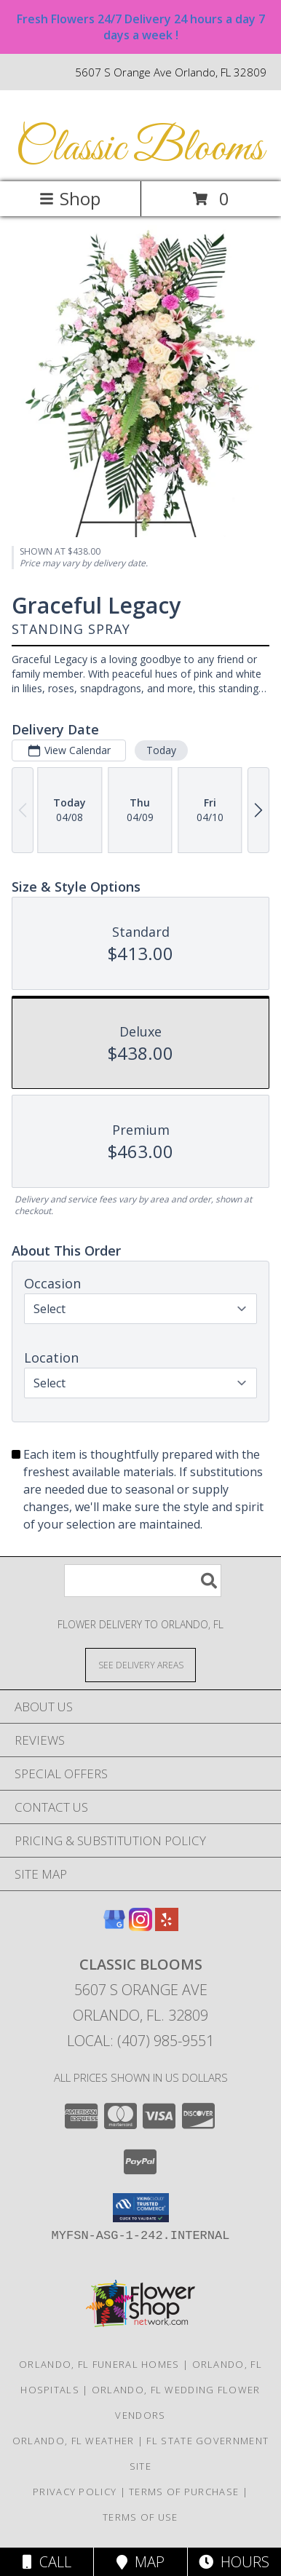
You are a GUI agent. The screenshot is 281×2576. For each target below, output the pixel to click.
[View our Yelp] (166, 1926)
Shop (69, 198)
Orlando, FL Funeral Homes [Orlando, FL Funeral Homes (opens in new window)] (99, 2364)
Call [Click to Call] (47, 2562)
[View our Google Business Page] (114, 1926)
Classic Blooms (139, 148)
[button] (141, 2207)
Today (161, 750)
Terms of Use (140, 2517)
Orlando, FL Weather (73, 2440)
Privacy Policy (74, 2491)
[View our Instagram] (140, 1926)
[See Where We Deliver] (140, 1664)
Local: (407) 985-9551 (140, 2040)
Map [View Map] (140, 2562)
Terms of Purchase (184, 2491)
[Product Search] (142, 1580)
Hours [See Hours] (234, 2562)
